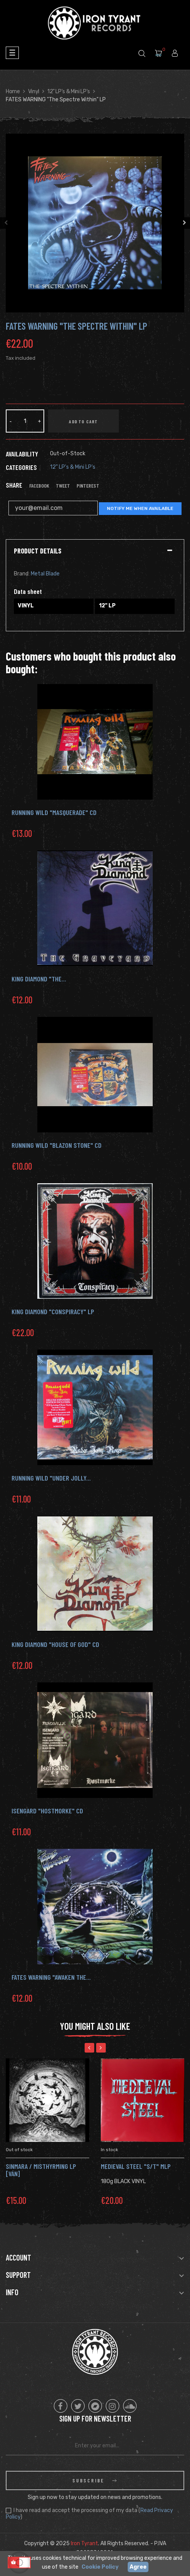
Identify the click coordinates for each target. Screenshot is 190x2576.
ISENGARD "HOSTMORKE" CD (47, 1810)
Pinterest (88, 485)
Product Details (38, 551)
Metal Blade (45, 573)
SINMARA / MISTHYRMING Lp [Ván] (41, 2170)
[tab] (95, 551)
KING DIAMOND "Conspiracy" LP (53, 1311)
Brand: (22, 573)
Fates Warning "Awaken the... (51, 1977)
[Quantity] (25, 421)
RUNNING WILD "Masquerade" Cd (54, 812)
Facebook (39, 485)
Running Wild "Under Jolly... (51, 1478)
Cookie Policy (100, 2567)
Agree (138, 2567)
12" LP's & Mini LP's (72, 467)
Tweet (63, 485)
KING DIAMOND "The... (39, 978)
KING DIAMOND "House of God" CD (55, 1644)
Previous (6, 223)
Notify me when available (140, 508)
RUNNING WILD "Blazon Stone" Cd (57, 1145)
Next (184, 223)
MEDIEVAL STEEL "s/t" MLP (136, 2166)
